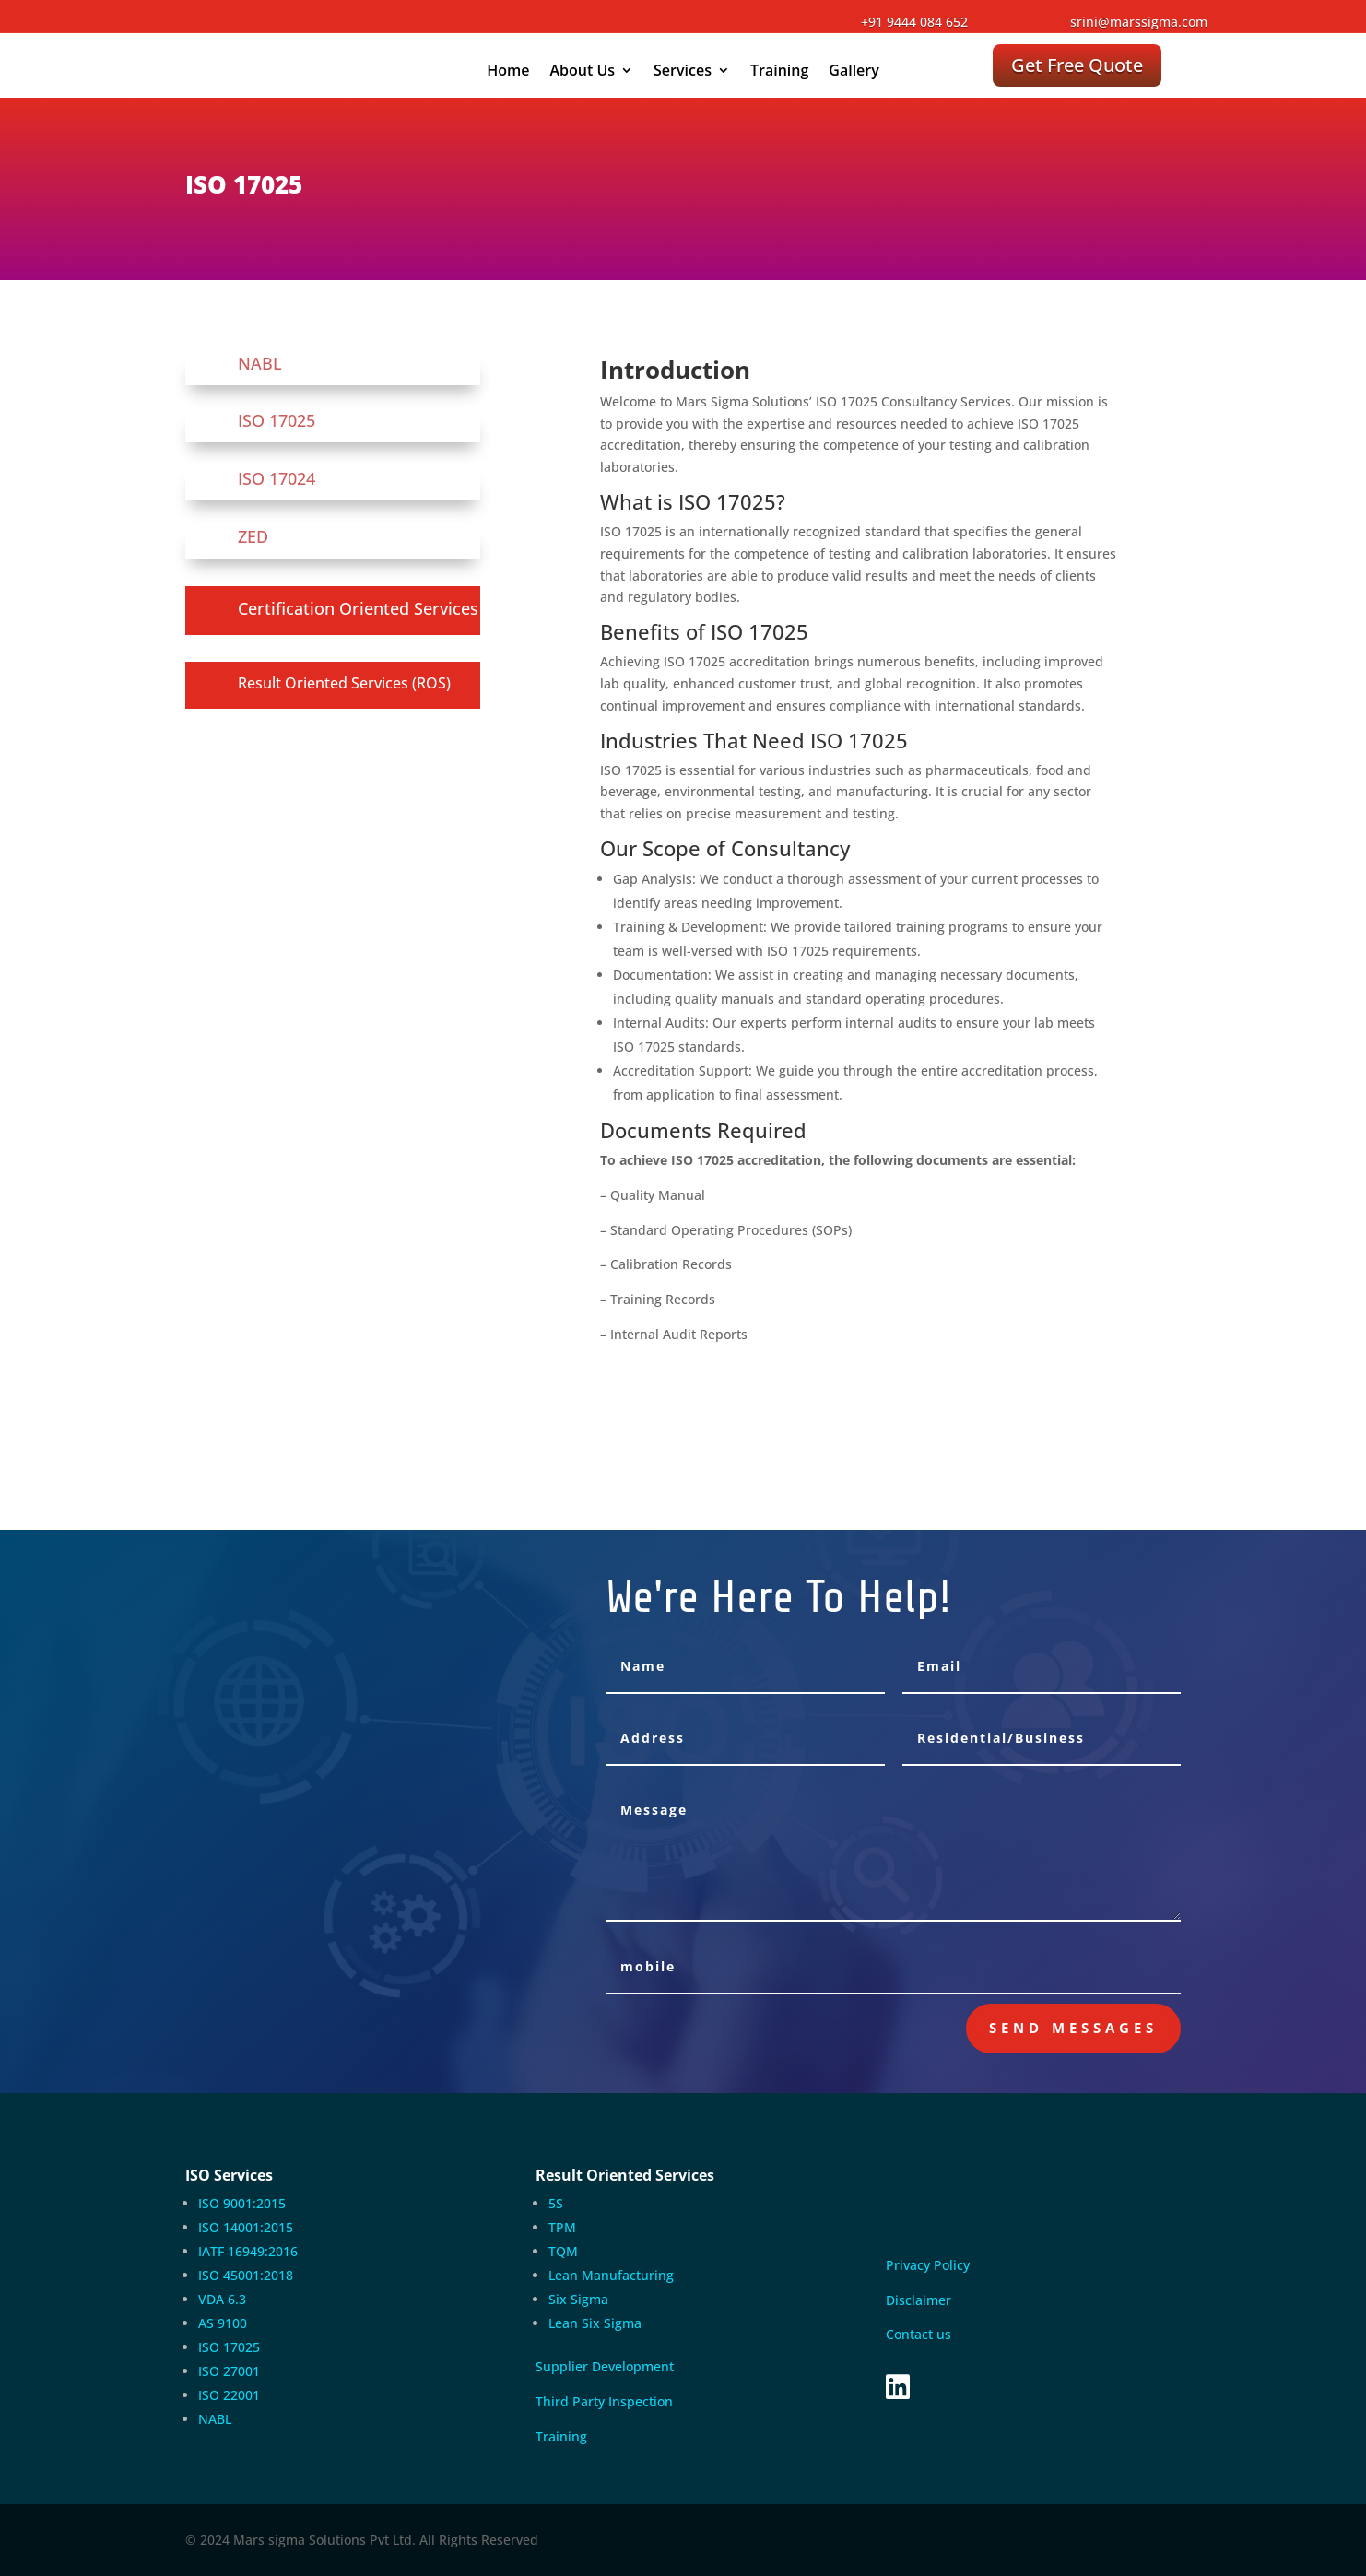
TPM (562, 2227)
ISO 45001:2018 (245, 2275)
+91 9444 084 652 (914, 21)
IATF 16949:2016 (248, 2251)
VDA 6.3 (222, 2299)
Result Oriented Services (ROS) (344, 683)
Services (683, 72)
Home (508, 72)
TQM (563, 2251)
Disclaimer (918, 2300)
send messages (1073, 2027)
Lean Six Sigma (595, 2323)
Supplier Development (605, 2366)
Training (779, 72)
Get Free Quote (1077, 65)
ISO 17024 (276, 478)
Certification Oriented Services (358, 608)
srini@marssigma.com (1138, 21)
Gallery (854, 72)
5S (555, 2203)
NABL (260, 363)
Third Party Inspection (604, 2401)
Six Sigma (578, 2299)
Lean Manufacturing (611, 2275)
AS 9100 (222, 2323)
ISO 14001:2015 (245, 2227)
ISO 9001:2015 (242, 2203)
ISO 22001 (229, 2395)
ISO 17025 (276, 420)
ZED (253, 536)
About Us (582, 72)
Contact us (918, 2334)
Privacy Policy (929, 2265)
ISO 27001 (229, 2371)
